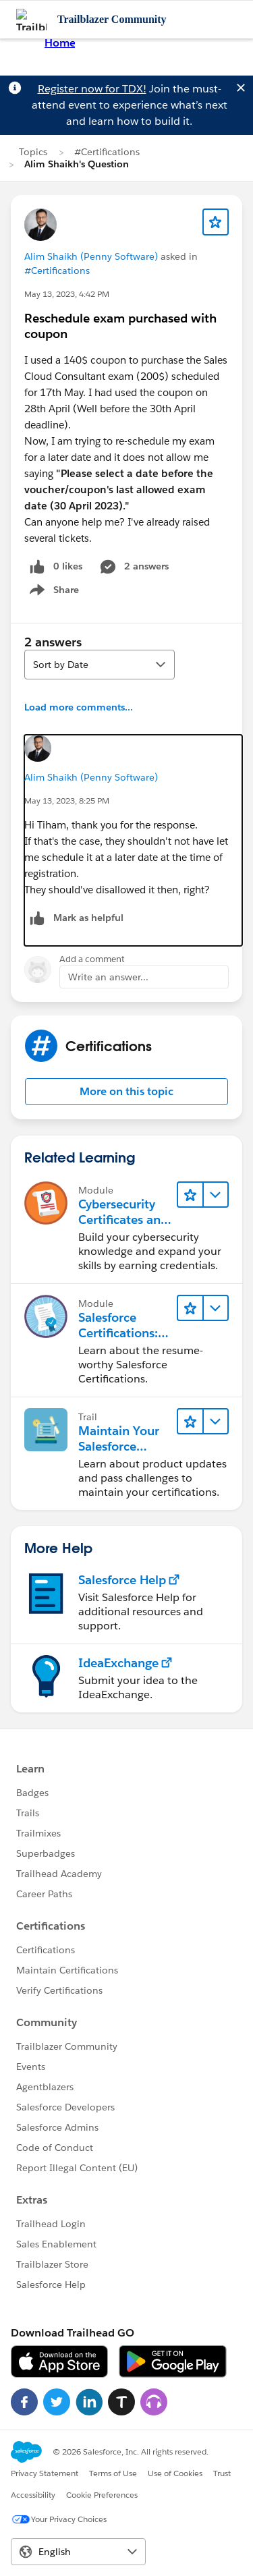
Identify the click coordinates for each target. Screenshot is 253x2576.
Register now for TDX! (92, 89)
